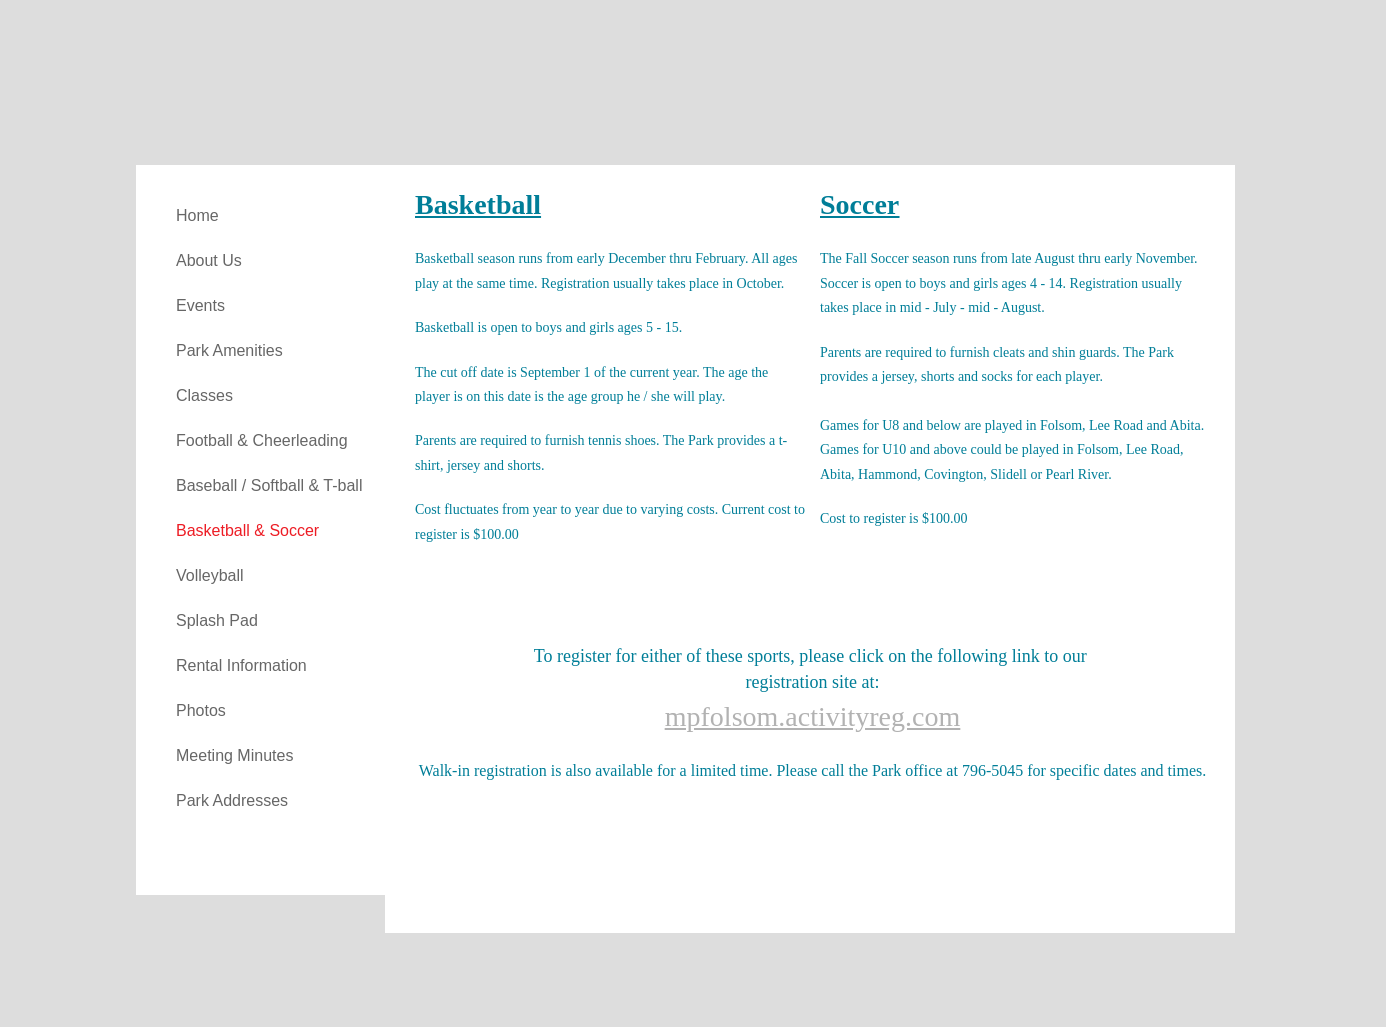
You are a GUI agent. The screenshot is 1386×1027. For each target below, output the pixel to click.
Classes (204, 395)
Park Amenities (229, 350)
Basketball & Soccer (247, 530)
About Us (209, 260)
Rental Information (241, 665)
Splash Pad (217, 620)
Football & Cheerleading (262, 440)
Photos (201, 710)
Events (200, 305)
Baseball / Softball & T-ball (269, 485)
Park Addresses (232, 800)
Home (197, 215)
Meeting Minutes (234, 755)
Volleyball (210, 575)
